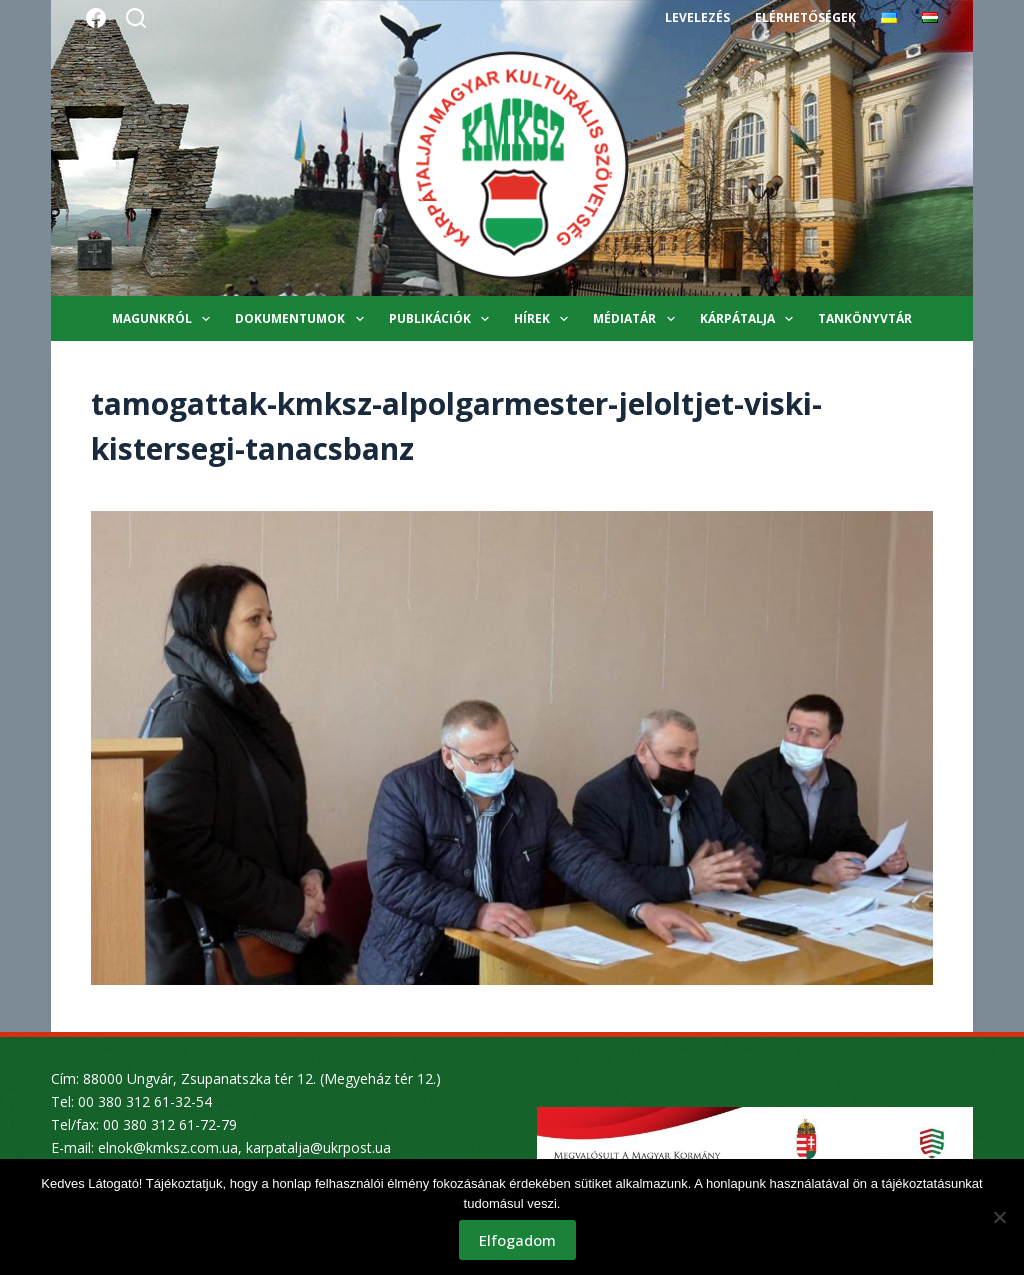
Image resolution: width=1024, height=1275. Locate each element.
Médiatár (637, 319)
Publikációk (443, 319)
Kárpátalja (750, 319)
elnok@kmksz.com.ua (168, 1147)
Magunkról (165, 319)
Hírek (545, 319)
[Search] (136, 18)
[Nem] (999, 1217)
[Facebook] (96, 18)
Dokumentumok (303, 319)
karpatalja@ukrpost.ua (318, 1147)
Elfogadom (517, 1240)
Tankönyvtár (865, 318)
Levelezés (697, 17)
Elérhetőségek (805, 17)
